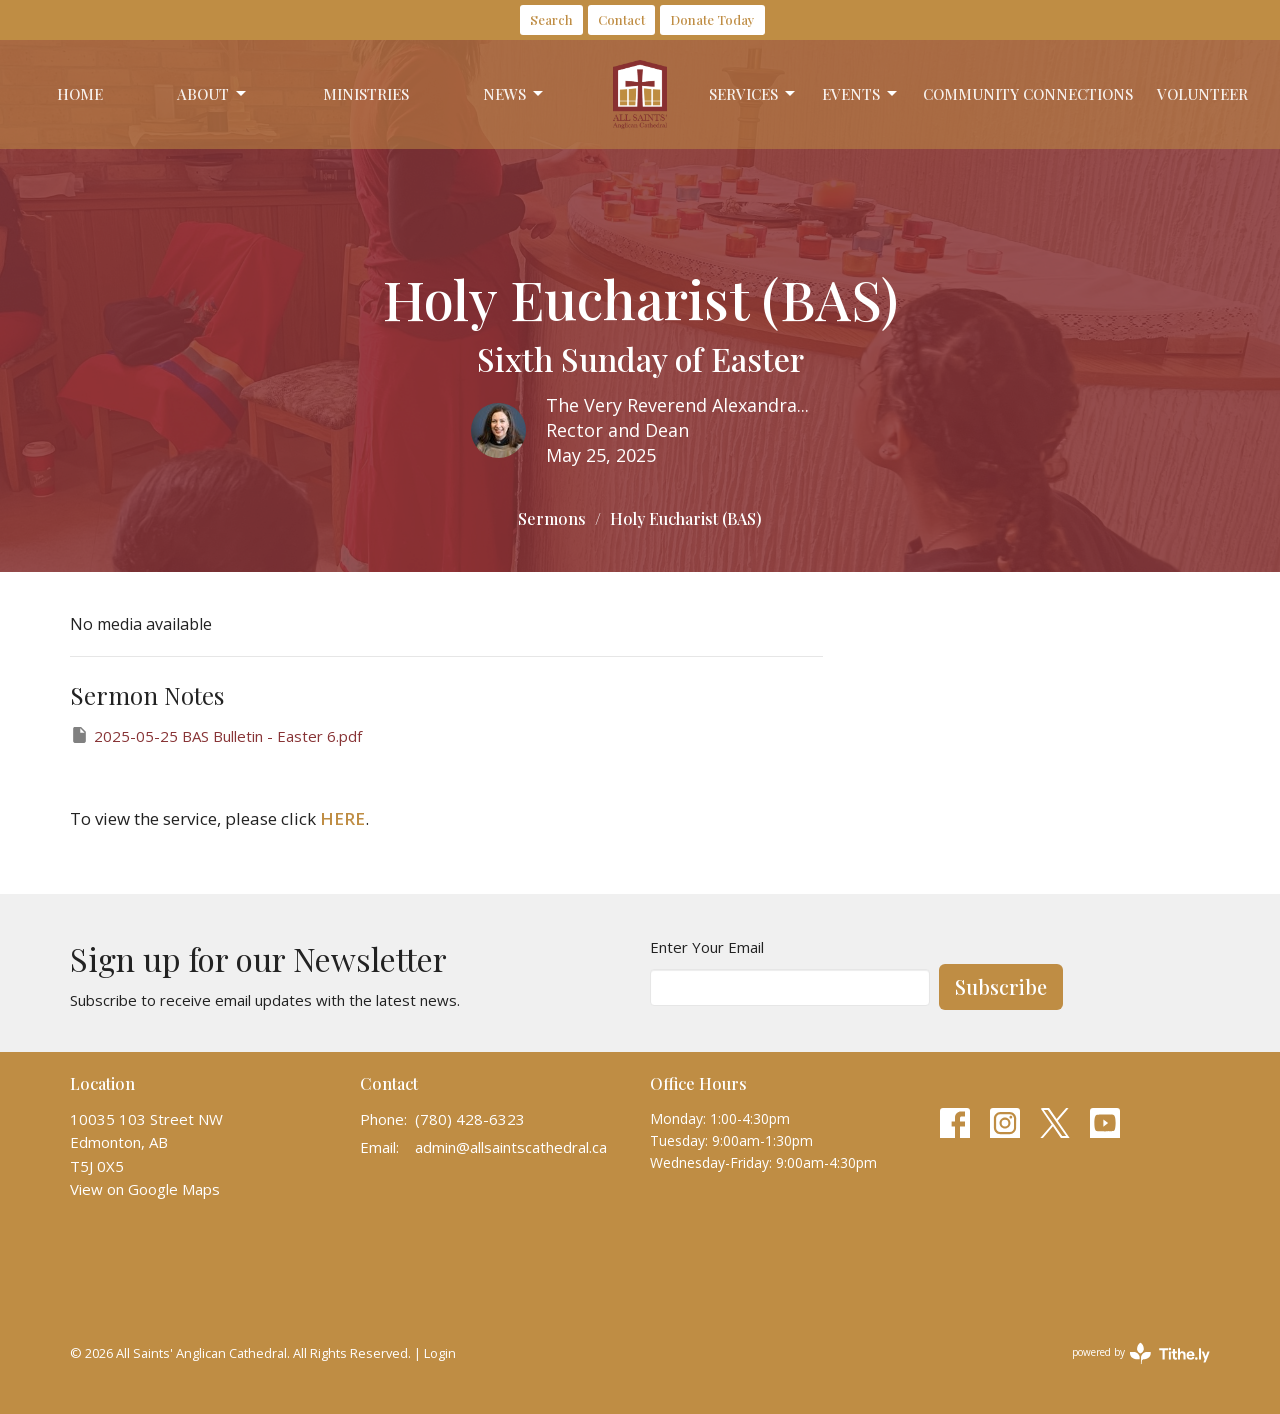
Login (440, 1353)
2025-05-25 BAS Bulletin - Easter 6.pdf (216, 735)
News (514, 94)
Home (80, 94)
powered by (1141, 1353)
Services (753, 94)
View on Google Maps (145, 1189)
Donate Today (712, 19)
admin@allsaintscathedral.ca (511, 1147)
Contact (621, 19)
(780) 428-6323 (470, 1119)
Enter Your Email (707, 947)
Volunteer (1202, 94)
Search (551, 19)
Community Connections (1028, 94)
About (213, 94)
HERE (342, 818)
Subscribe (1001, 986)
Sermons (552, 518)
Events (861, 94)
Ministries (366, 94)
